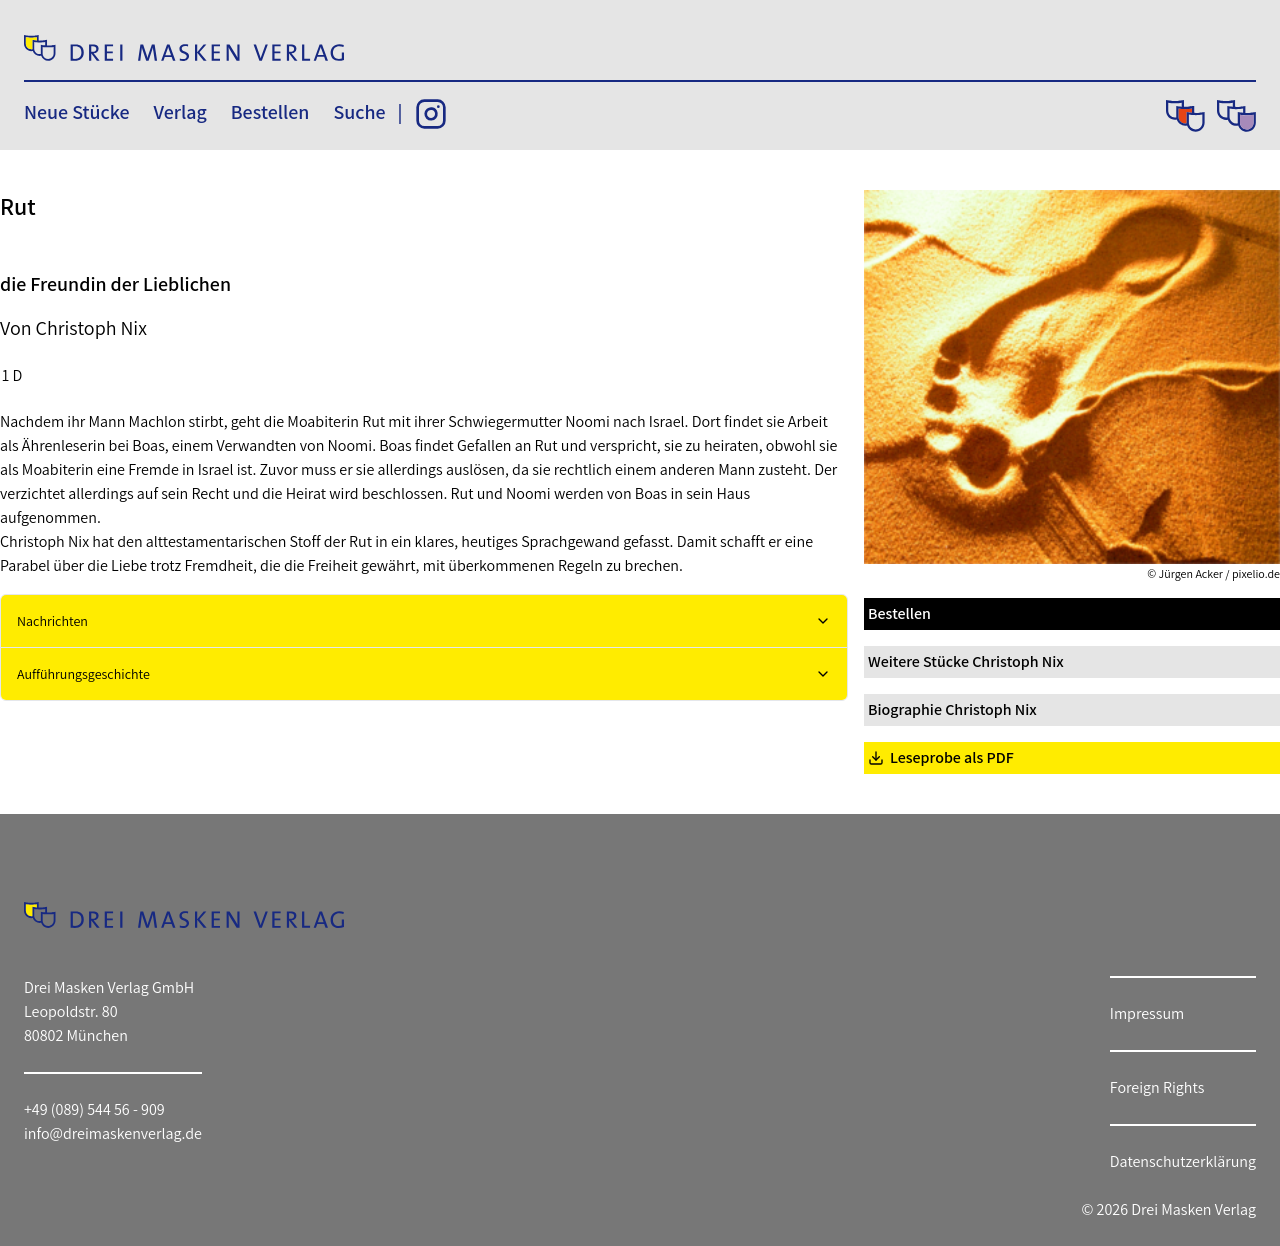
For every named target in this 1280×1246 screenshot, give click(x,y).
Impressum (1147, 1013)
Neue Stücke (76, 112)
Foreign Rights (1157, 1087)
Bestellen (270, 112)
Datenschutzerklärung (1183, 1161)
